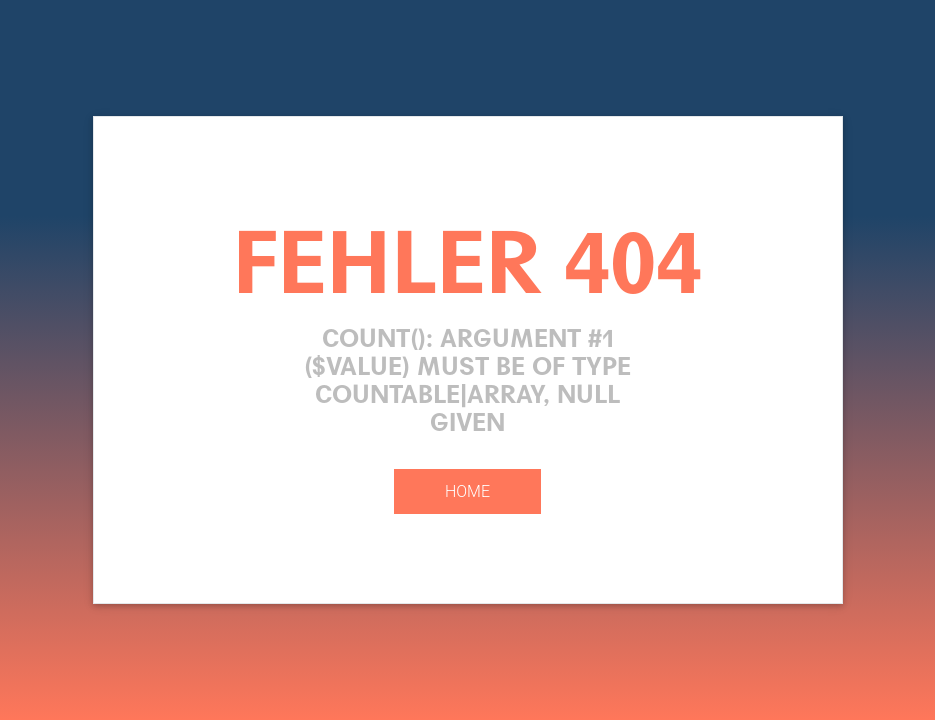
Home (467, 491)
